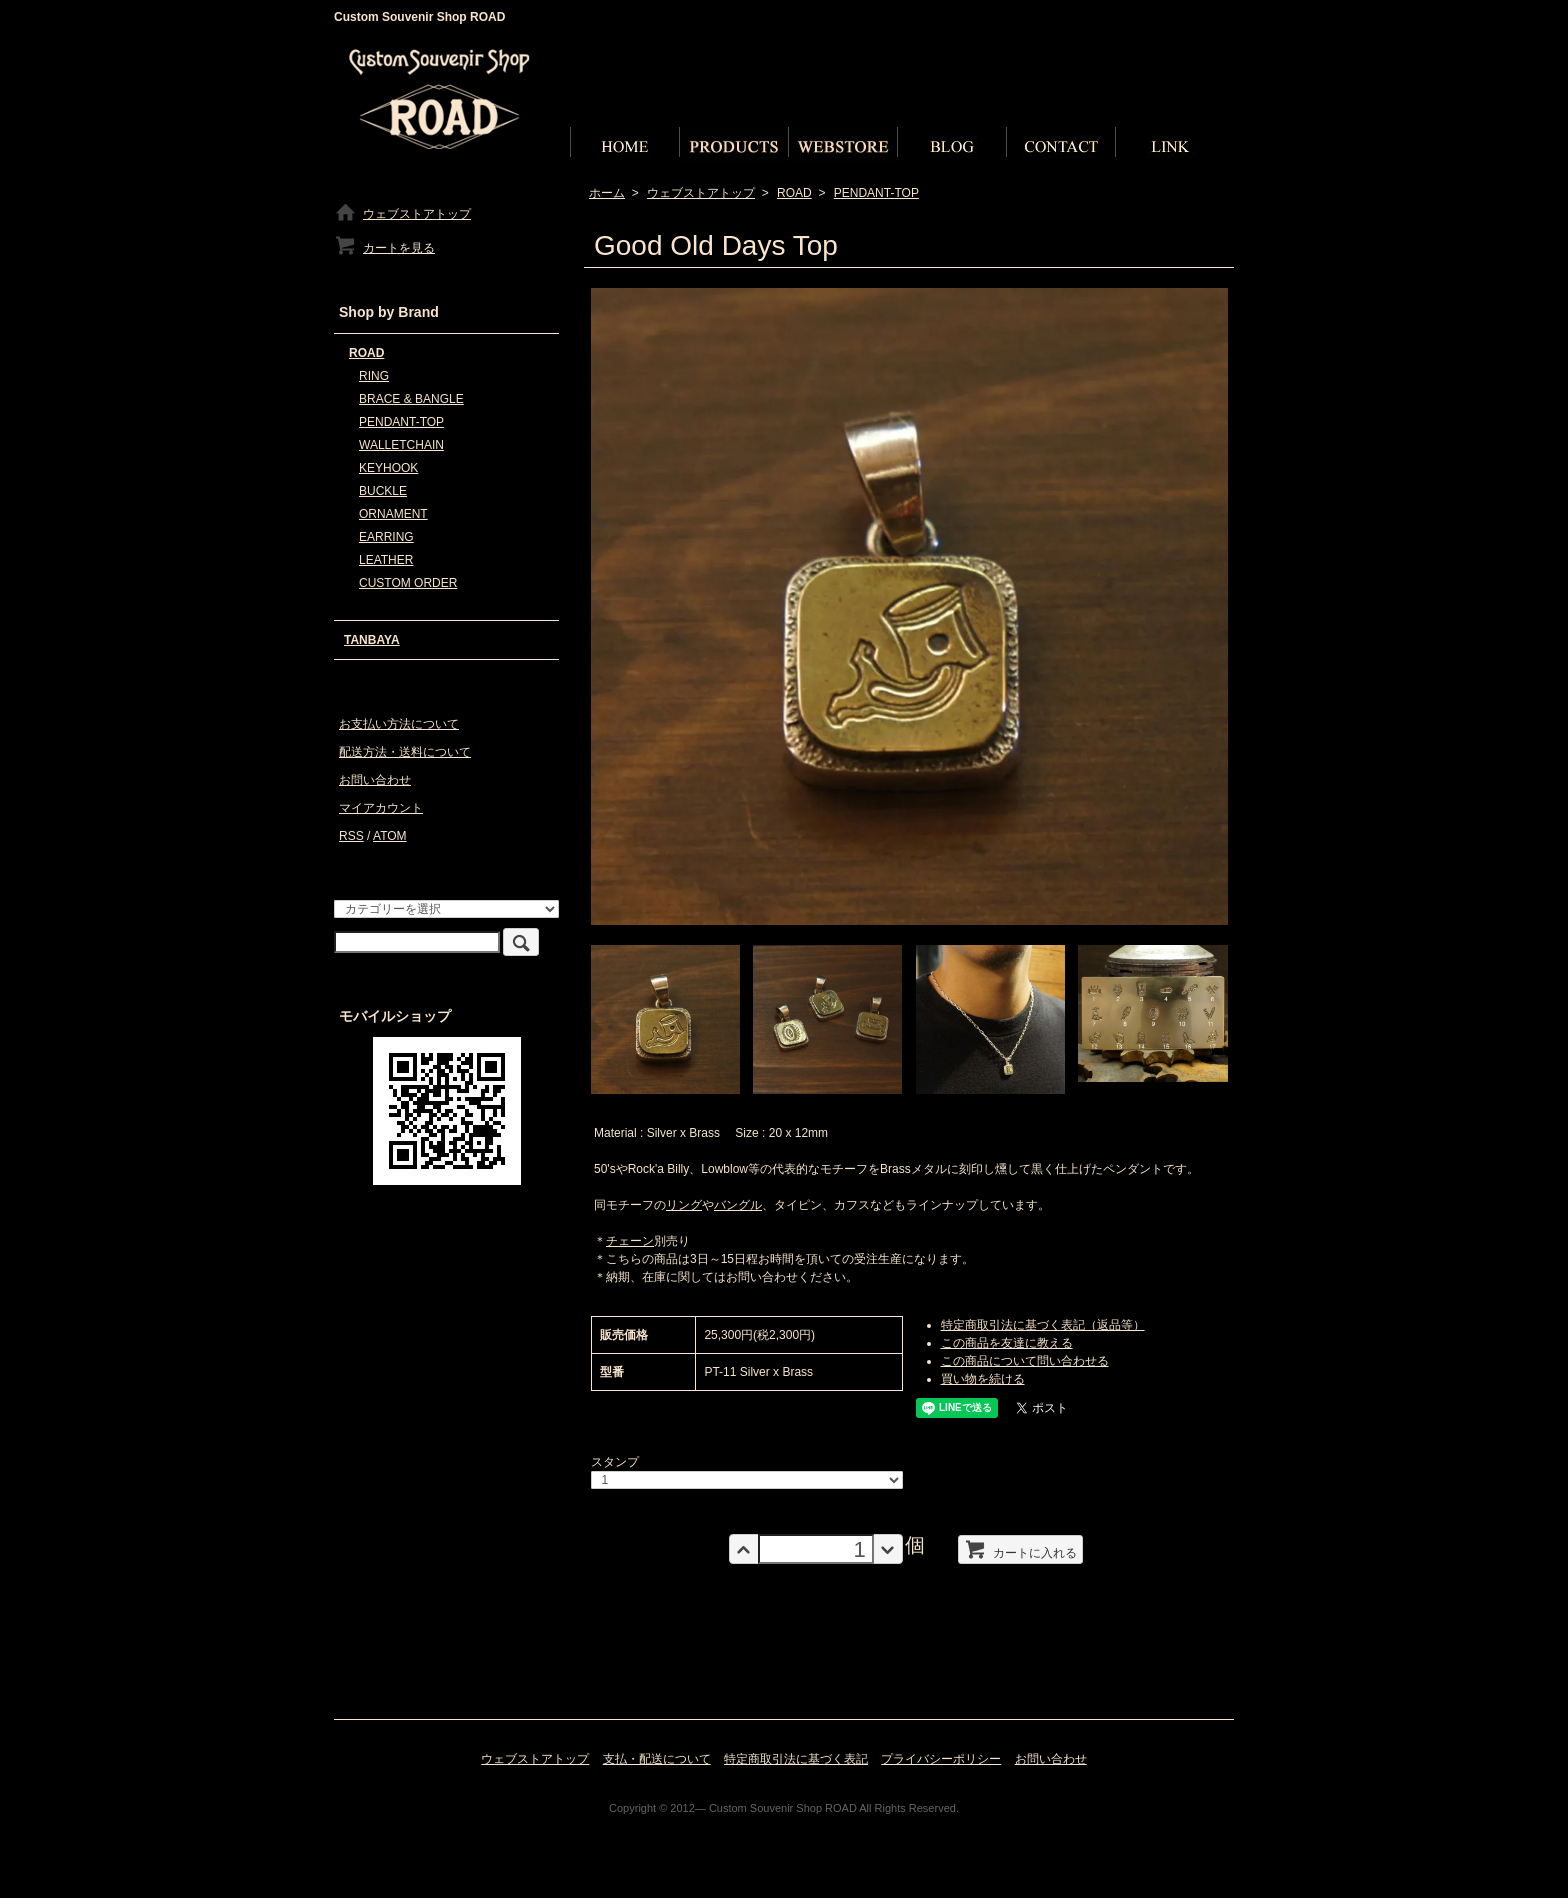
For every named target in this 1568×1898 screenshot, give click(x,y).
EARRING (386, 537)
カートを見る (384, 248)
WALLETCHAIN (401, 445)
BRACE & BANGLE (411, 399)
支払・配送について (657, 1759)
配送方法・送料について (405, 752)
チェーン (630, 1241)
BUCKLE (383, 491)
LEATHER (386, 560)
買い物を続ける (983, 1379)
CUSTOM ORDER (408, 583)
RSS (351, 836)
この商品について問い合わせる (1025, 1361)
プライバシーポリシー (941, 1759)
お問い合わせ (375, 780)
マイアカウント (381, 808)
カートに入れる (1020, 1549)
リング (684, 1205)
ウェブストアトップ (701, 193)
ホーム (607, 193)
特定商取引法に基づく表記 (796, 1759)
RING (374, 376)
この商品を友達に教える (1007, 1343)
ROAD (794, 193)
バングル (738, 1205)
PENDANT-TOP (876, 193)
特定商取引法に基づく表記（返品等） (1043, 1325)
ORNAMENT (393, 514)
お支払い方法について (399, 724)
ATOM (390, 836)
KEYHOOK (388, 468)
